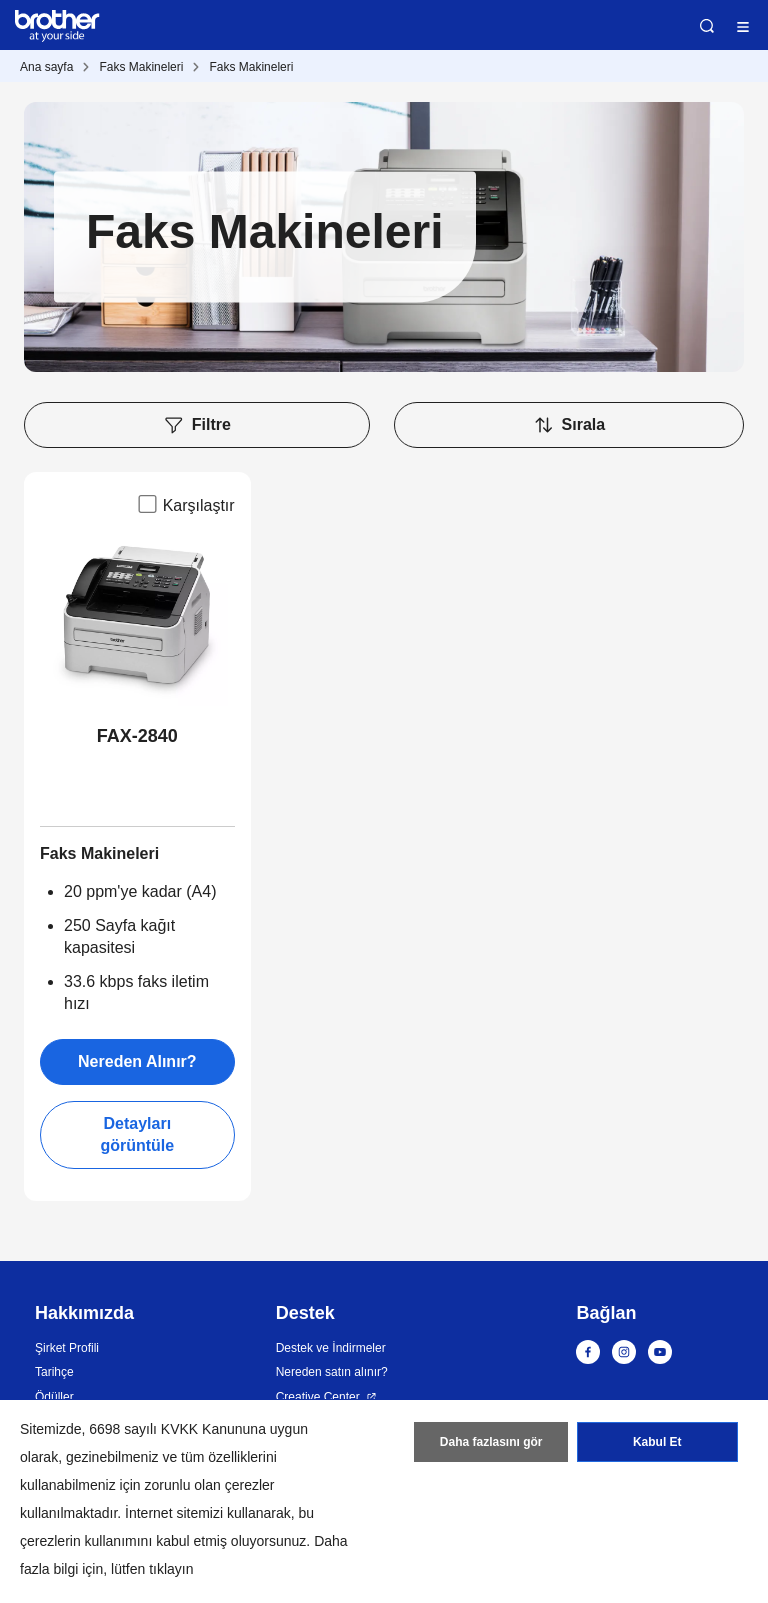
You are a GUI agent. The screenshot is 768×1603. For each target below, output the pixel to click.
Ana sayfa (46, 67)
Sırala (569, 425)
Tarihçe (54, 1372)
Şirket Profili (67, 1348)
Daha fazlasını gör (491, 1442)
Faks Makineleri (141, 67)
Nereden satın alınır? (332, 1372)
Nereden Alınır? (137, 1061)
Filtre (197, 425)
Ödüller (54, 1397)
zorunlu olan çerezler (210, 1485)
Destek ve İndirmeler (331, 1348)
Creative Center (318, 1397)
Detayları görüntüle (137, 1134)
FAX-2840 (137, 736)
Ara (707, 26)
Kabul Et (657, 1442)
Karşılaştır (185, 504)
